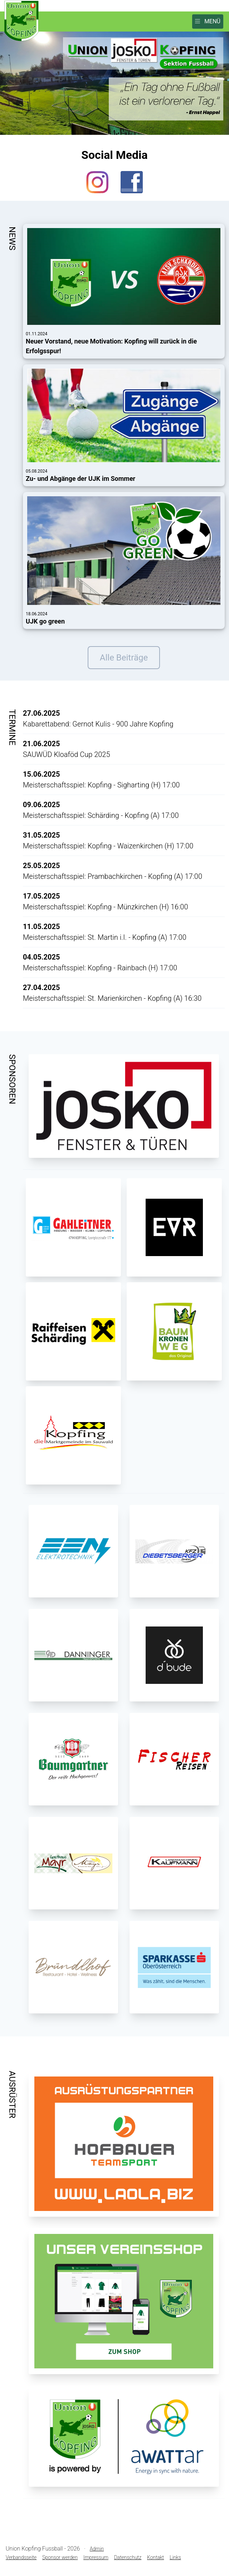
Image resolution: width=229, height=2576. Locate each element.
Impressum (95, 2557)
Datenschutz (128, 2557)
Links (175, 2557)
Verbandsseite (21, 2557)
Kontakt (155, 2557)
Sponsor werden (60, 2557)
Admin (97, 2549)
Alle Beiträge (124, 658)
